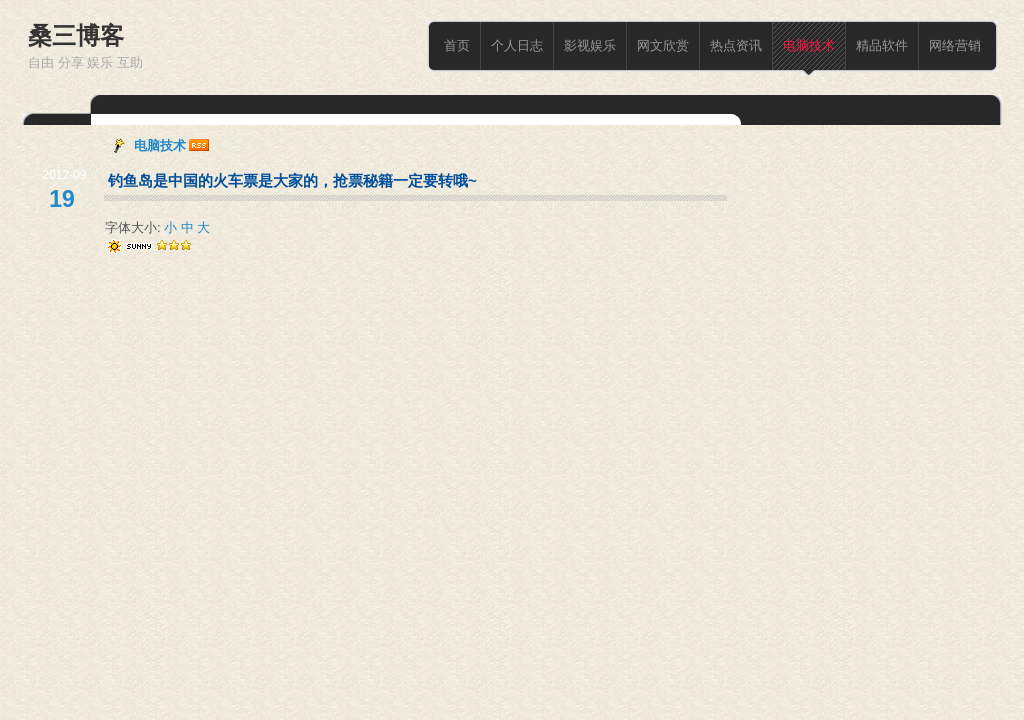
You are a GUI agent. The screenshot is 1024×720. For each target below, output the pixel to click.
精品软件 (882, 45)
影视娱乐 (590, 45)
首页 (457, 45)
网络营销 (955, 45)
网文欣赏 (663, 45)
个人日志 (517, 45)
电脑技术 (809, 45)
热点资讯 (736, 45)
